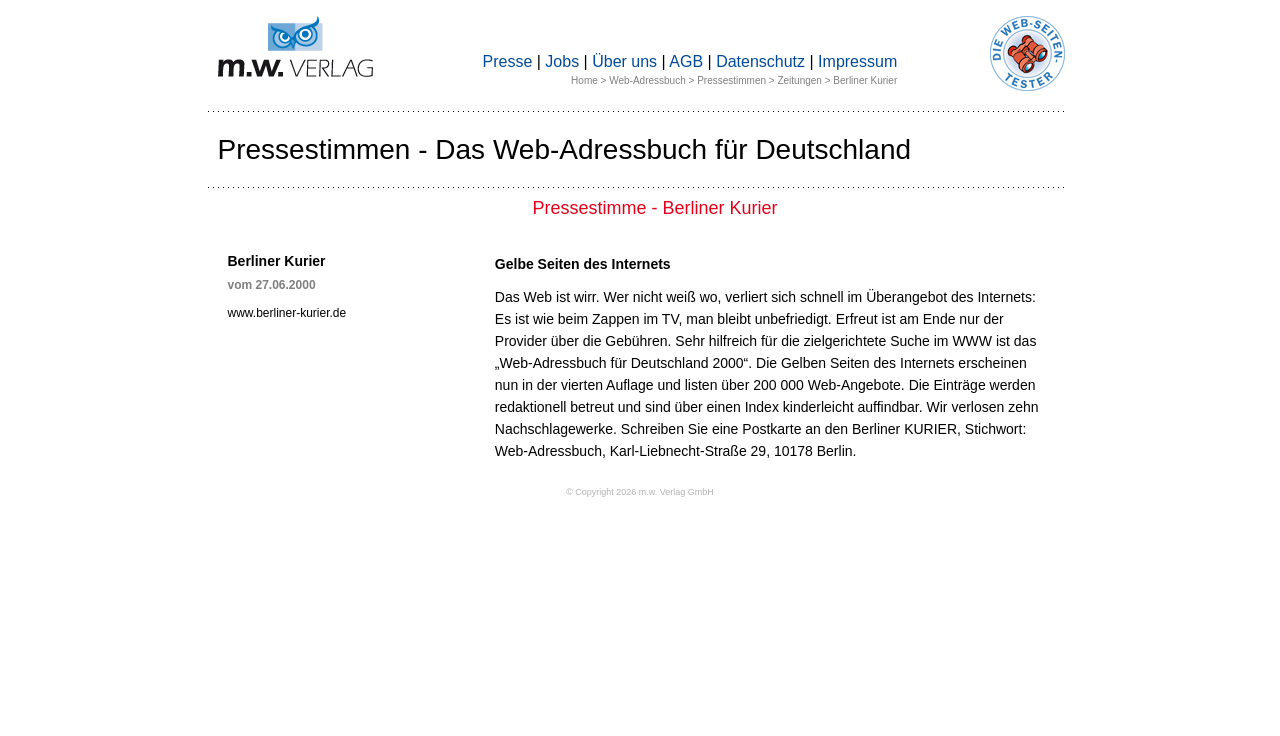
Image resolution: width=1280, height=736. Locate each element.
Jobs (562, 61)
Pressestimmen (731, 80)
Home (584, 80)
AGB (686, 61)
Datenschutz (760, 61)
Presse (508, 61)
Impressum (857, 61)
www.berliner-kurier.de (287, 313)
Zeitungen (799, 80)
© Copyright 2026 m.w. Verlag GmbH (640, 492)
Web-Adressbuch (647, 80)
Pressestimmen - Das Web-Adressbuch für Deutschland (565, 149)
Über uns (624, 61)
